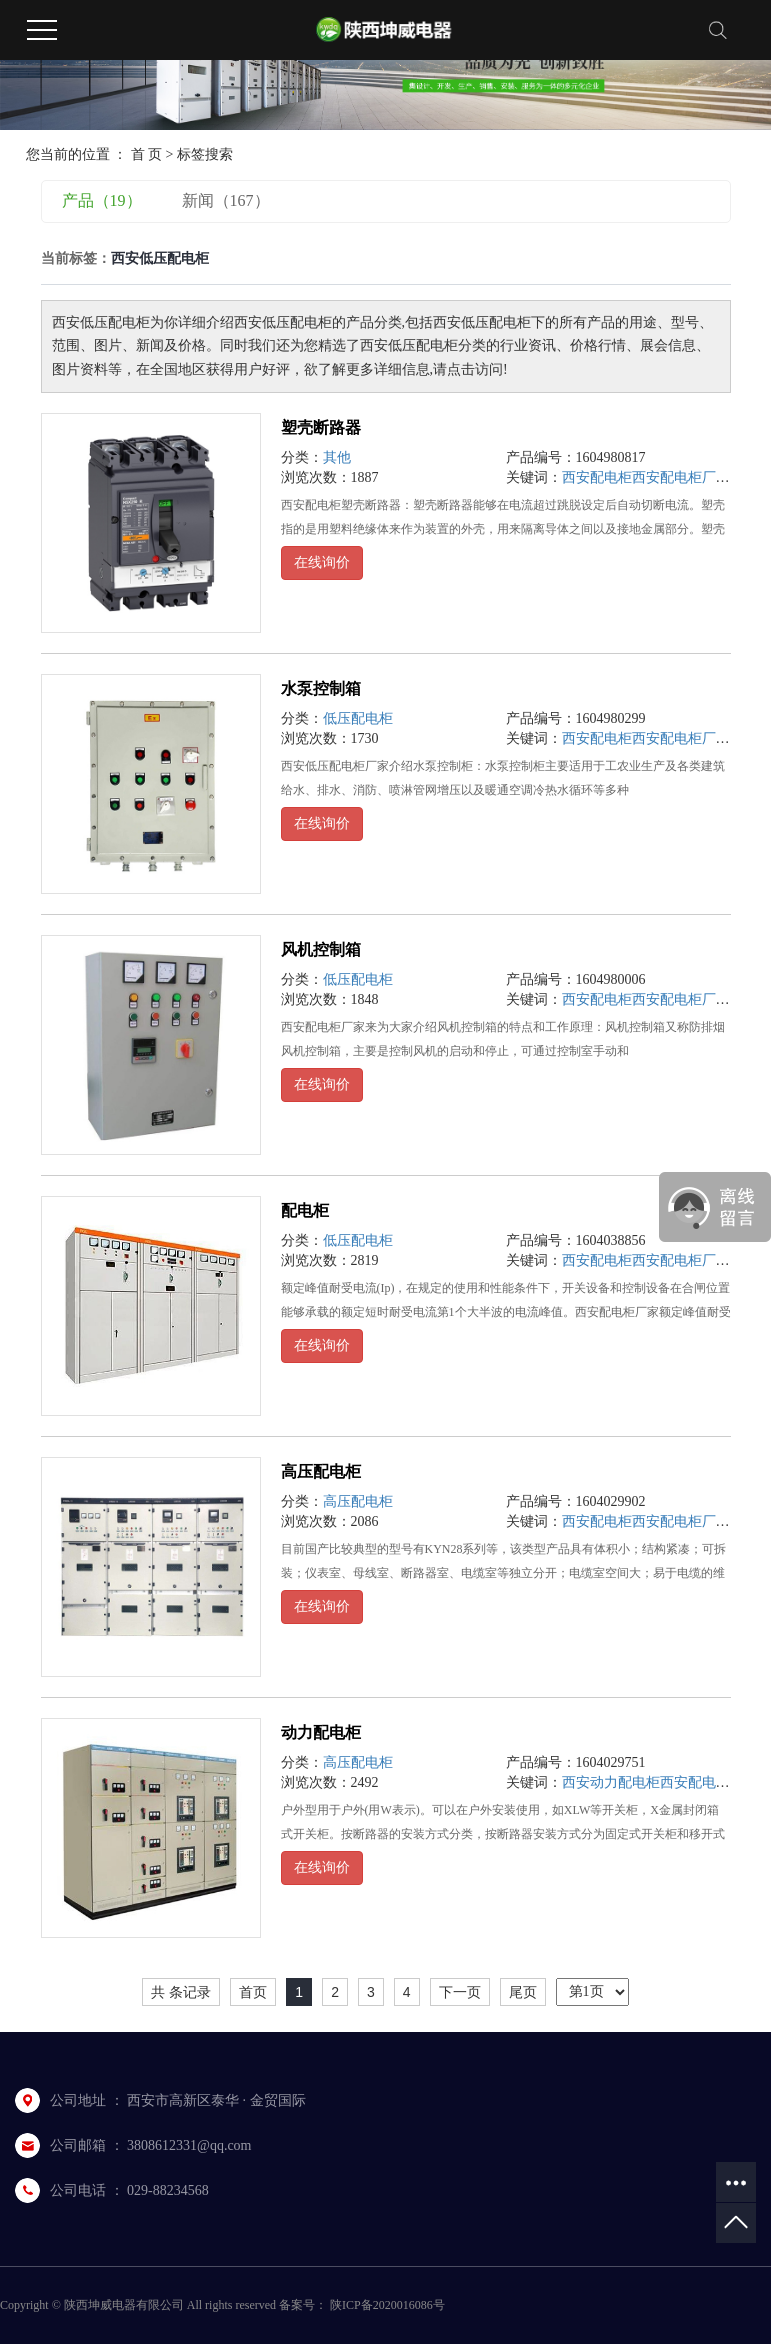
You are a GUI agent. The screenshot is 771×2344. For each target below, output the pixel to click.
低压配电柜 (358, 718)
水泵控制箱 (321, 688)
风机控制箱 (321, 949)
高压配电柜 (321, 1471)
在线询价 (322, 562)
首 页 (147, 154)
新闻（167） (226, 200)
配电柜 (305, 1210)
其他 (337, 457)
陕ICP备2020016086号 (387, 2305)
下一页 (460, 1992)
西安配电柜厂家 (681, 477)
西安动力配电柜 (611, 1782)
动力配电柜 (321, 1732)
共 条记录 (181, 1992)
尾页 (523, 1992)
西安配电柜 (597, 477)
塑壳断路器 (321, 427)
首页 (253, 1992)
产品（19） (102, 200)
